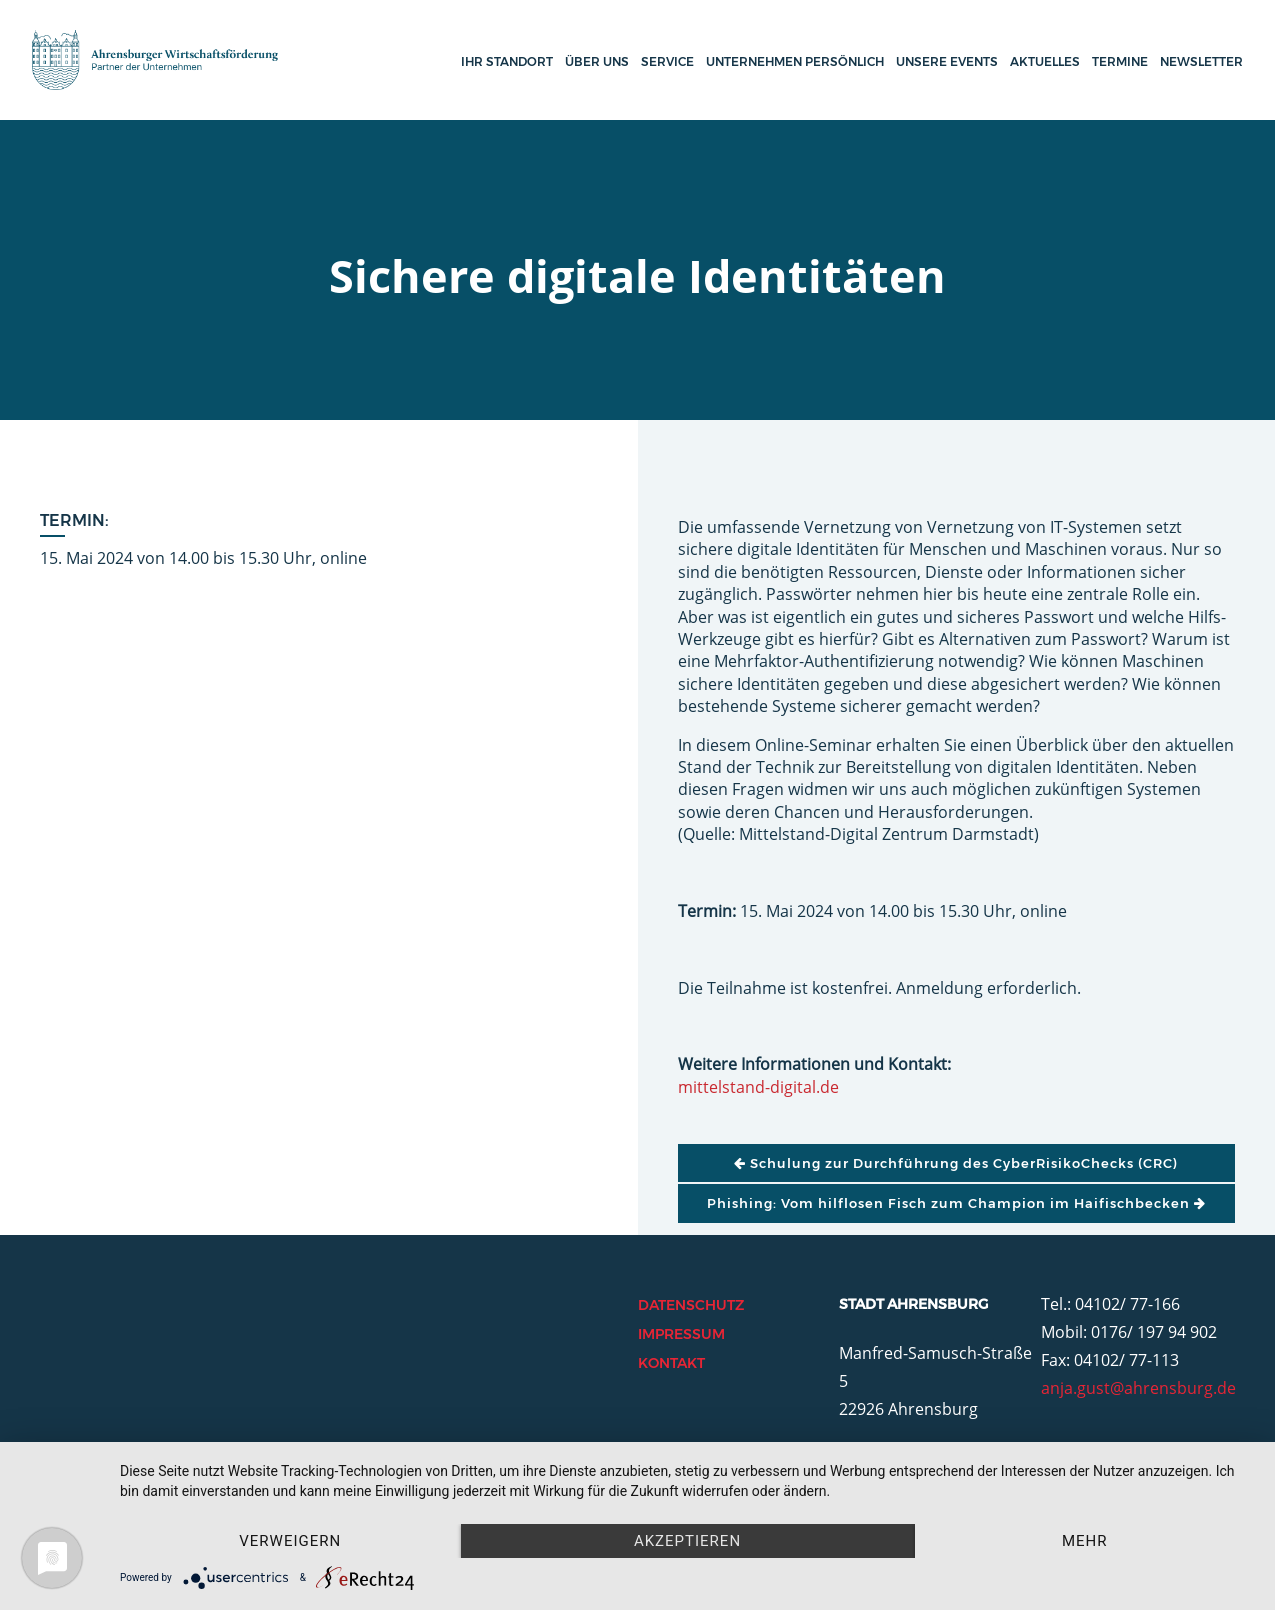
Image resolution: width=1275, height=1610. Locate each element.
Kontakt (671, 1363)
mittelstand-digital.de (758, 1087)
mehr (1085, 1541)
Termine (1120, 61)
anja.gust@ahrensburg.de (1138, 1388)
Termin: (74, 520)
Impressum (681, 1334)
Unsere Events (947, 61)
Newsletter (1201, 61)
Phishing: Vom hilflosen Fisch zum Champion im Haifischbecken (956, 1203)
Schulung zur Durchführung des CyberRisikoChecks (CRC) (956, 1163)
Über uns (597, 61)
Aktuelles (1045, 61)
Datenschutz (691, 1305)
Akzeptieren (687, 1541)
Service (667, 61)
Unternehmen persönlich (795, 61)
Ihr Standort (507, 61)
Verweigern (290, 1541)
